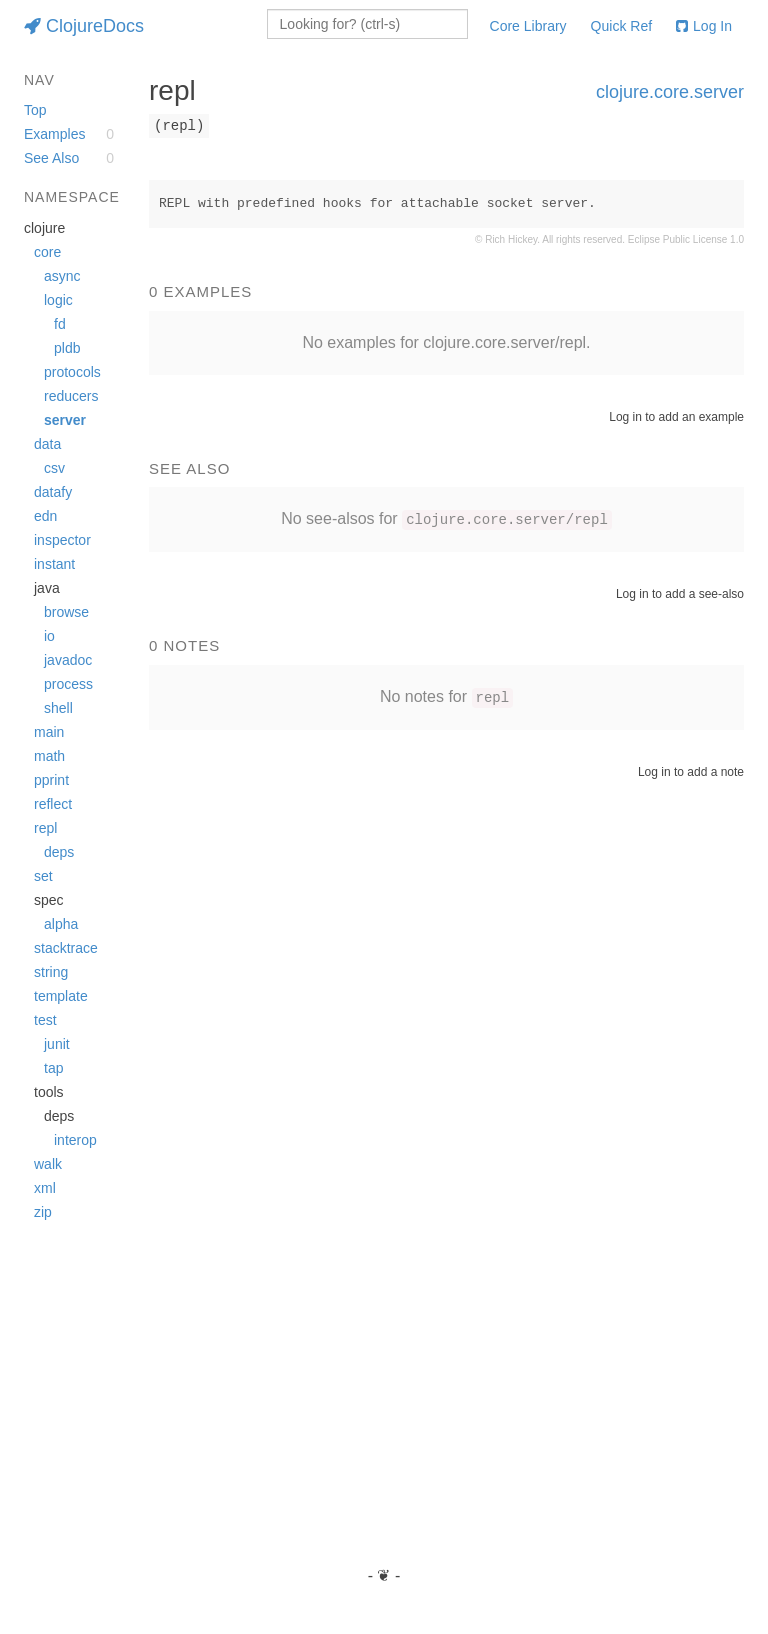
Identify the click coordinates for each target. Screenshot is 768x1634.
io (49, 636)
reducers (71, 396)
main (49, 732)
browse (66, 612)
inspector (62, 540)
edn (45, 516)
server (65, 420)
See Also (51, 158)
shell (58, 708)
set (43, 876)
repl (45, 828)
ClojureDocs (84, 26)
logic (58, 300)
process (68, 684)
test (45, 1020)
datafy (53, 492)
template (61, 996)
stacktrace (66, 948)
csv (54, 468)
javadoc (68, 660)
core (47, 252)
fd (60, 324)
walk (48, 1164)
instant (54, 564)
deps (59, 852)
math (49, 756)
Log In (704, 26)
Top (35, 110)
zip (43, 1212)
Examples (54, 134)
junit (57, 1044)
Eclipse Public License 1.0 (686, 239)
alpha (61, 924)
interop (75, 1140)
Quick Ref (621, 26)
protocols (72, 372)
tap (53, 1068)
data (47, 444)
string (51, 972)
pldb (67, 348)
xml (45, 1188)
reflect (53, 804)
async (62, 276)
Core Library (528, 26)
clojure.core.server (670, 92)
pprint (51, 780)
